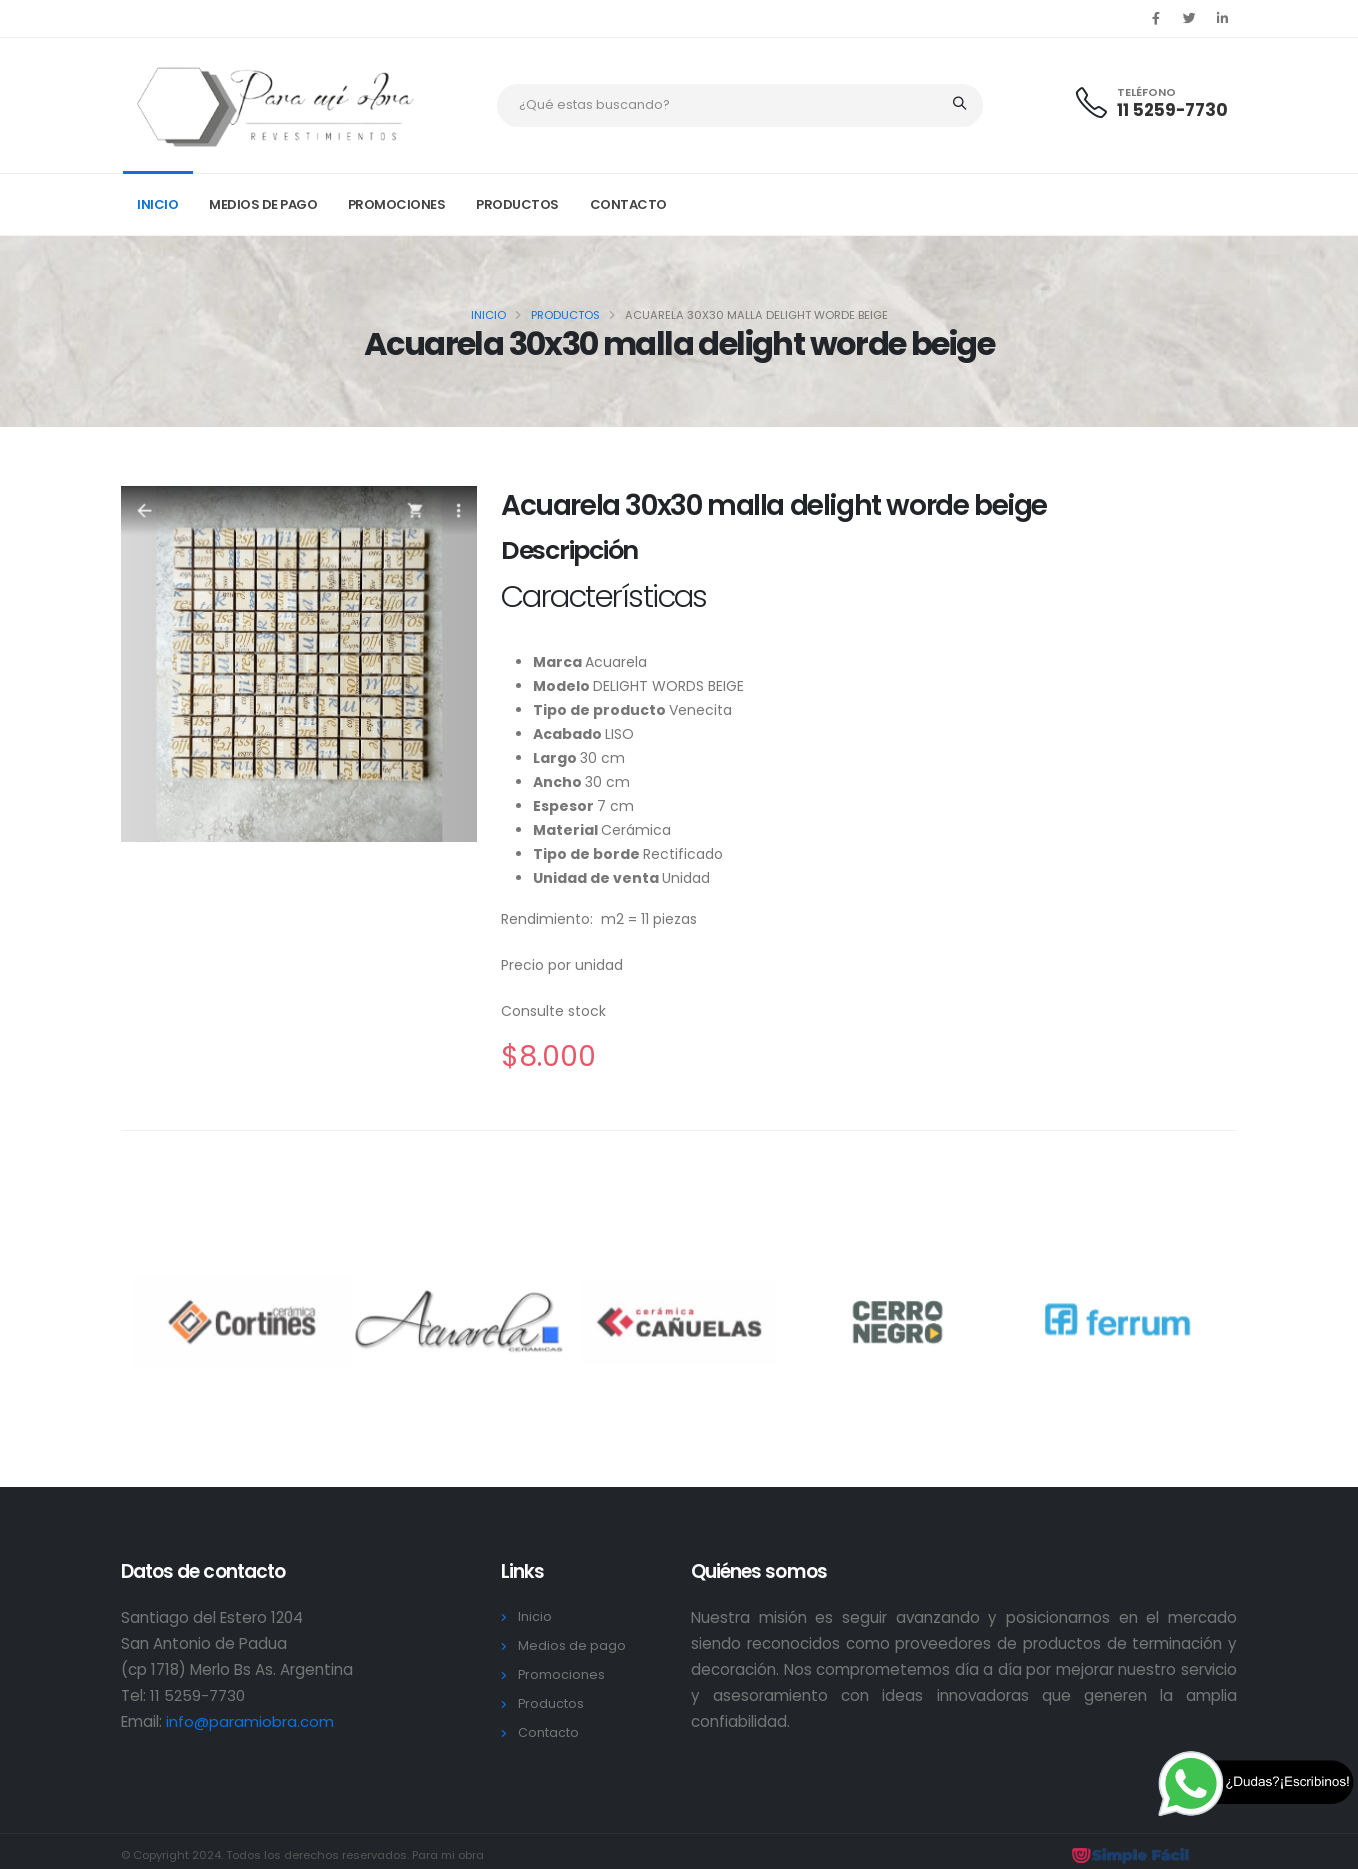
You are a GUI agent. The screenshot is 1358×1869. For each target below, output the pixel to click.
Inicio (157, 204)
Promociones (397, 204)
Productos (517, 204)
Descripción (569, 550)
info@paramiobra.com (250, 1721)
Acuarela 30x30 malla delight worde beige (774, 505)
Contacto (628, 204)
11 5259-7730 (1172, 110)
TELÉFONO (1146, 92)
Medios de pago (263, 204)
